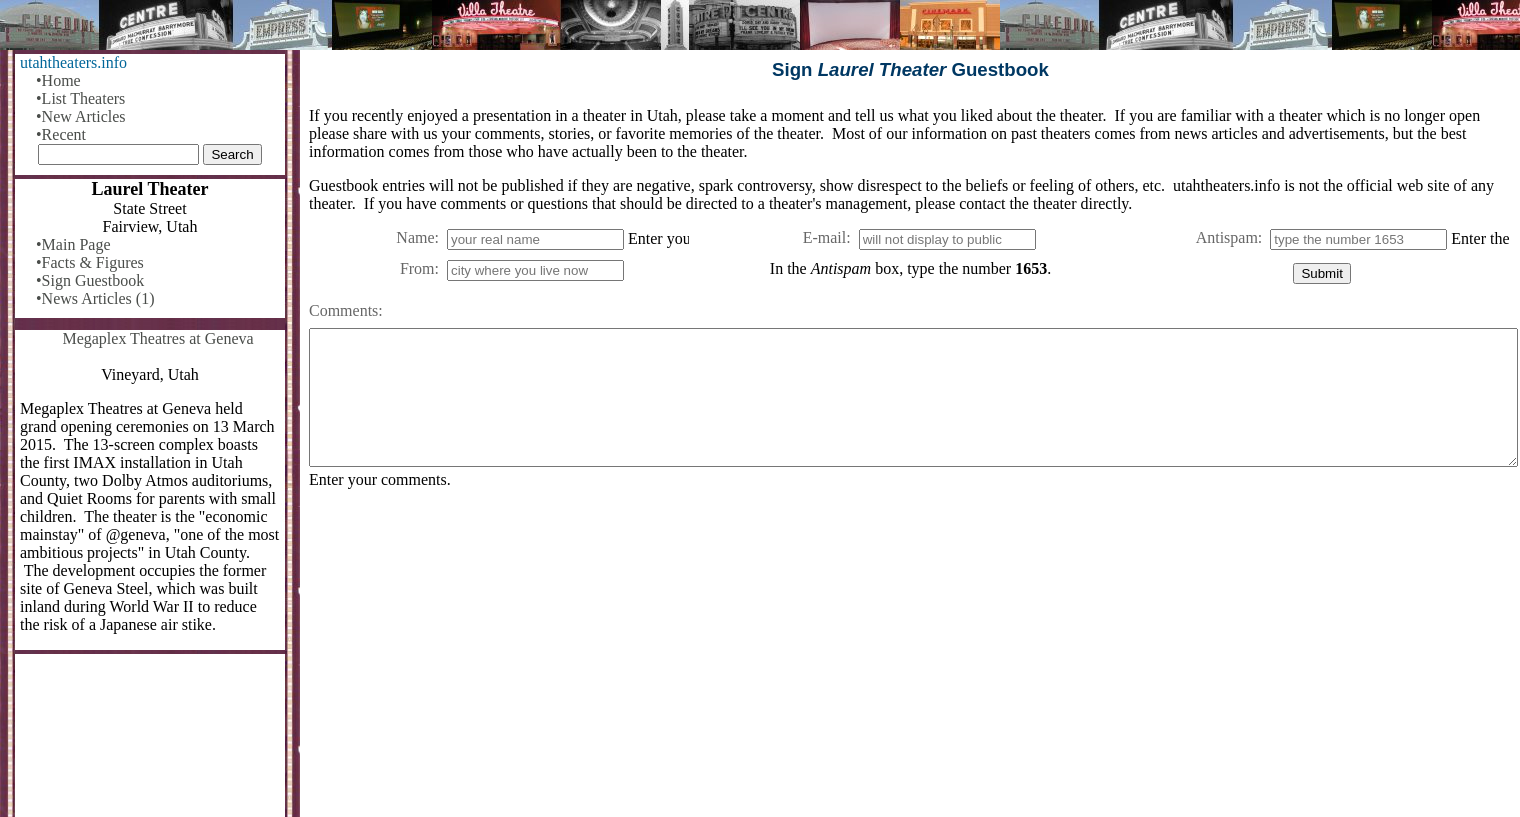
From (417, 268)
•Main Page (73, 244)
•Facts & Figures (90, 262)
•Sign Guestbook (90, 280)
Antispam (1227, 237)
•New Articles (81, 116)
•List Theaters (80, 98)
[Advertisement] (909, 661)
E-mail (825, 237)
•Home (58, 80)
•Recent (61, 134)
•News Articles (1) (95, 298)
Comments (343, 310)
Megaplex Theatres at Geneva (157, 338)
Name (415, 237)
